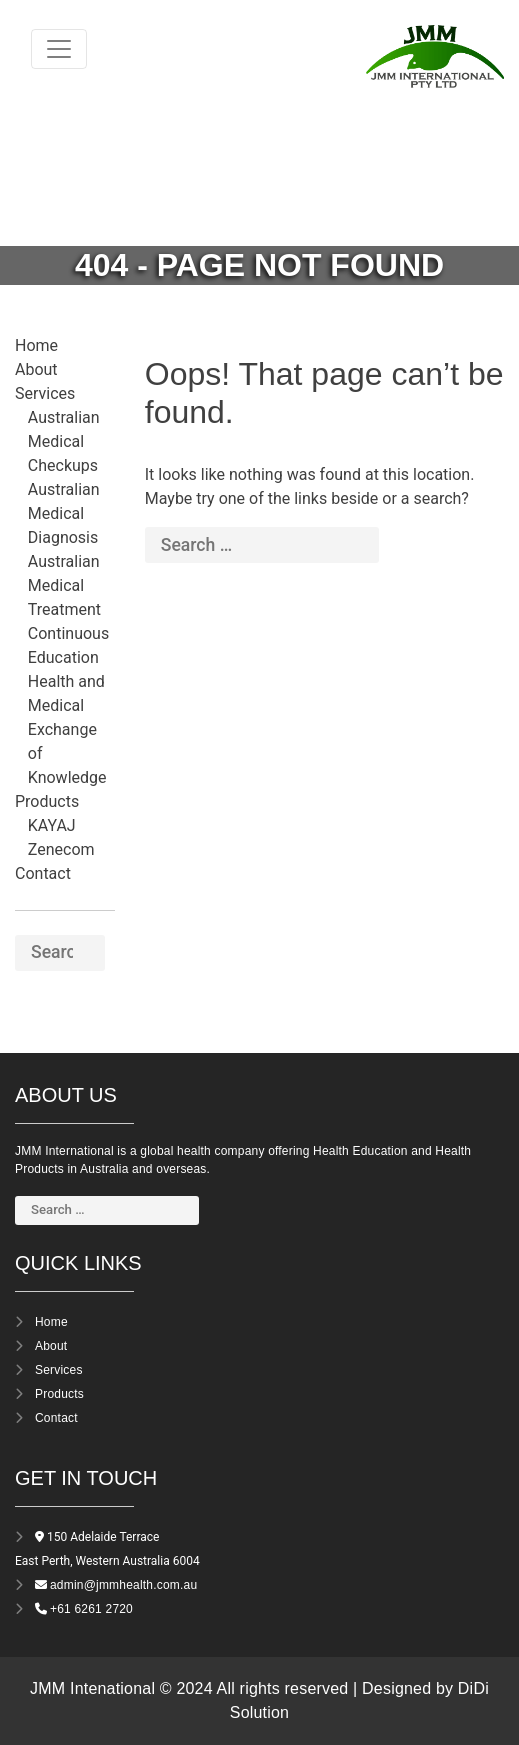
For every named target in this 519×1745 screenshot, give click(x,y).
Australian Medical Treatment (64, 585)
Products (47, 801)
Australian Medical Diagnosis (64, 513)
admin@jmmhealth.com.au (123, 1585)
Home (36, 345)
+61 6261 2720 (91, 1609)
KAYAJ (52, 825)
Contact (43, 873)
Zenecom (61, 849)
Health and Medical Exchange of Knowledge (67, 729)
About (36, 369)
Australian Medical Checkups (64, 441)
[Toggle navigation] (59, 49)
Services (45, 393)
